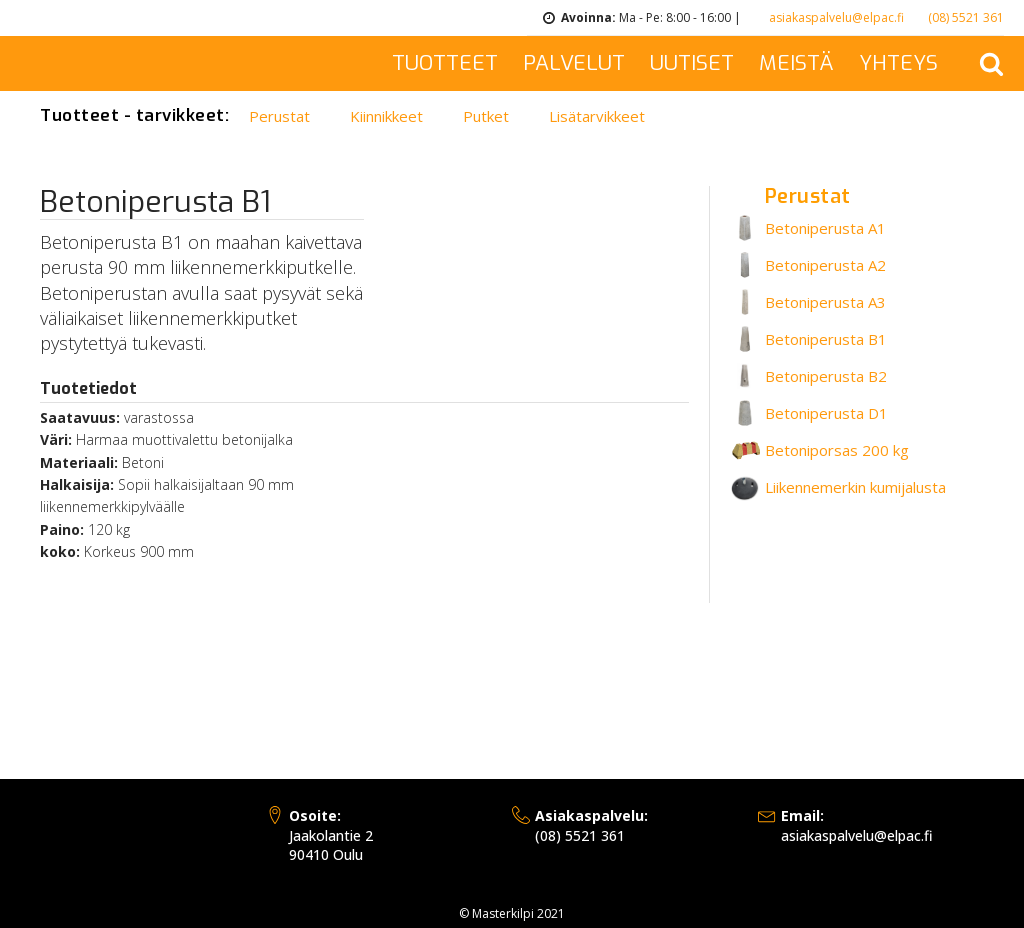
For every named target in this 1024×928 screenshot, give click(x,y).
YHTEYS (898, 63)
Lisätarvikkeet (597, 116)
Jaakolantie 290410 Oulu (331, 835)
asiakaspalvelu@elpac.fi (836, 17)
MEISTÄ (796, 63)
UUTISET (692, 63)
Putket (486, 116)
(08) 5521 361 (966, 17)
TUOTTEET (445, 63)
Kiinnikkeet (386, 116)
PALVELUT (574, 63)
